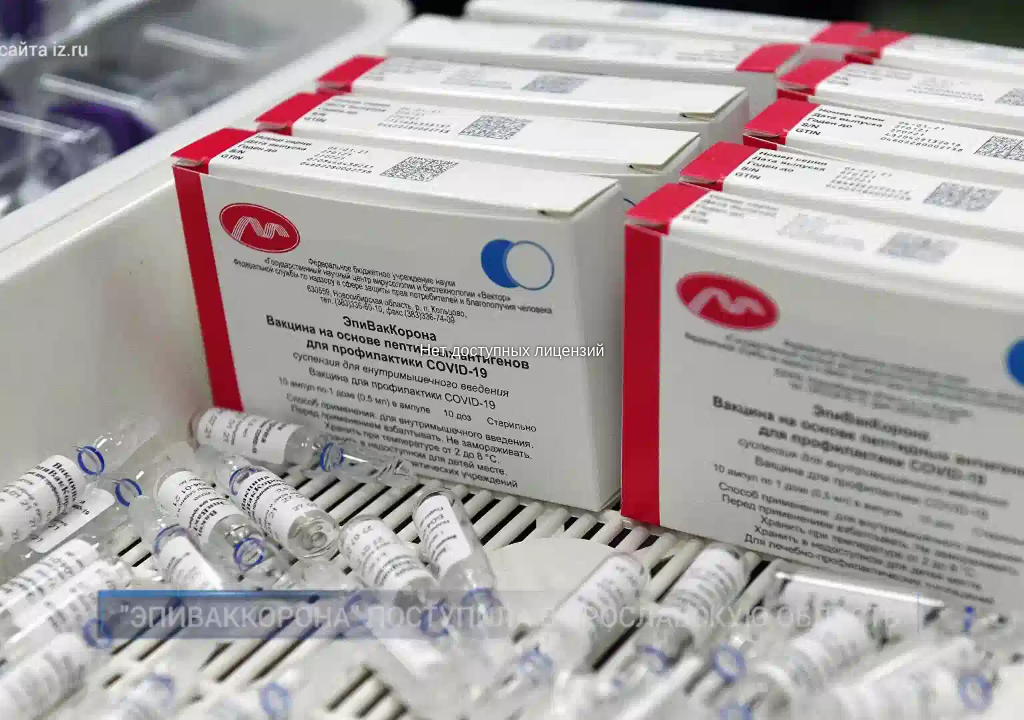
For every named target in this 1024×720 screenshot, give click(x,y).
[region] (512, 360)
